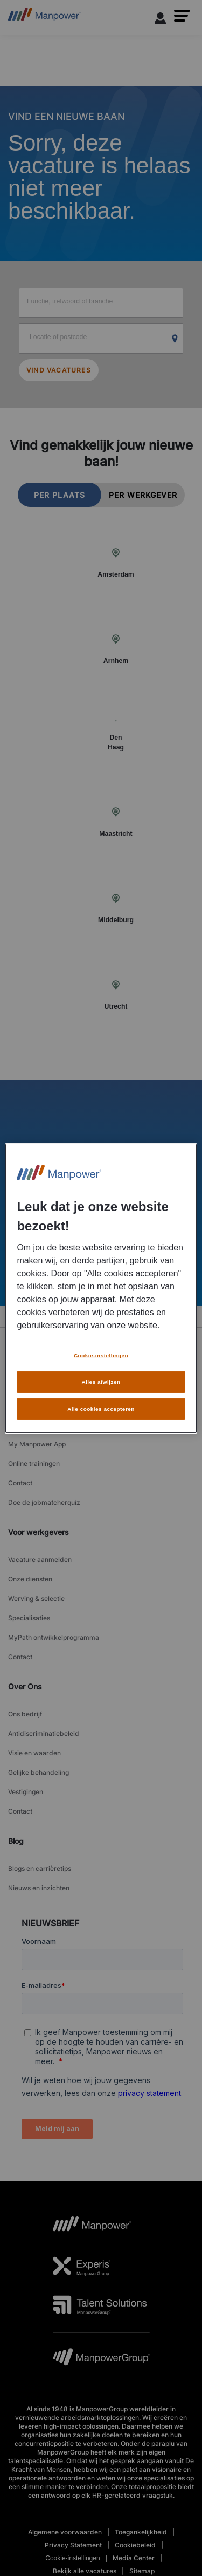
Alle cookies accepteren (101, 1409)
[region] (101, 1287)
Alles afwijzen (100, 1382)
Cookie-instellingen (101, 1355)
